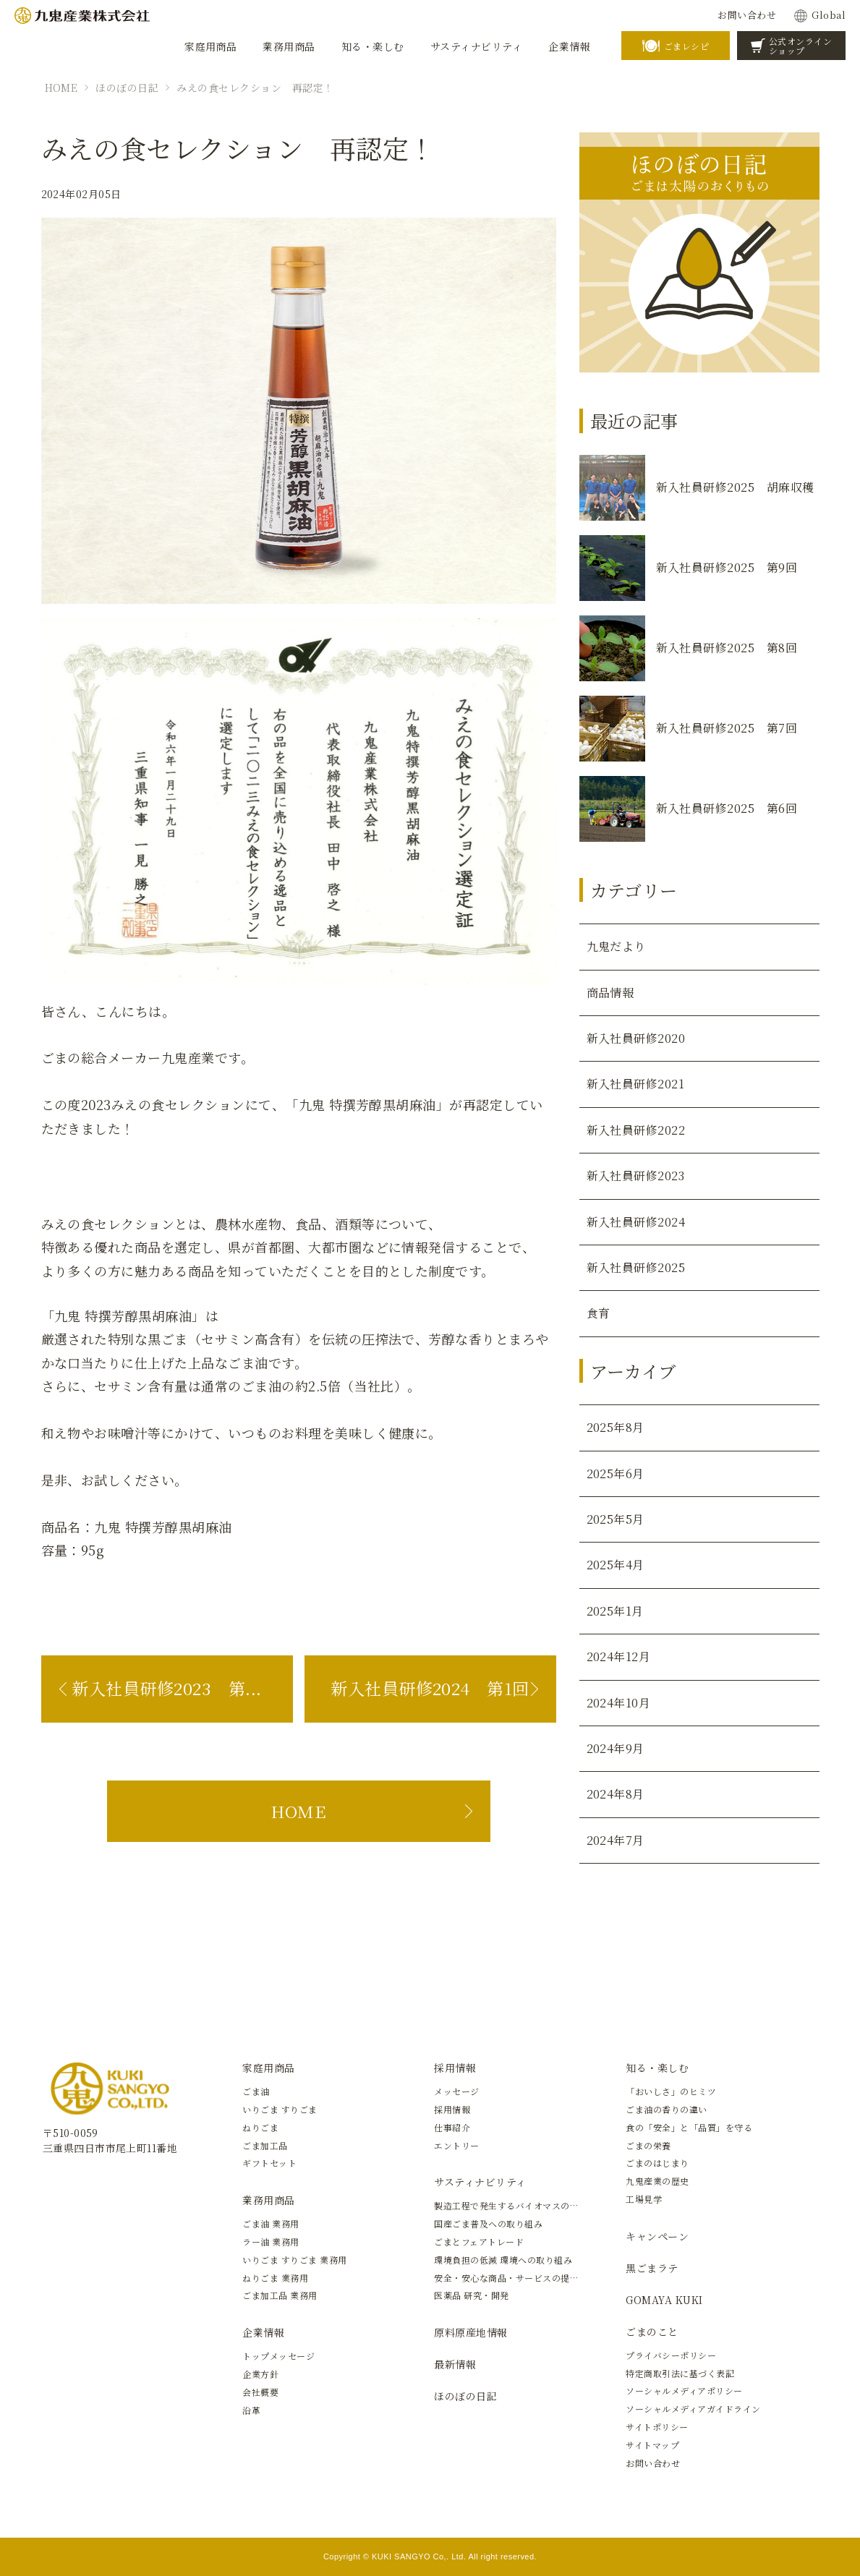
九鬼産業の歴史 (657, 2181)
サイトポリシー (657, 2427)
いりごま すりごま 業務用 (294, 2259)
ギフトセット (269, 2163)
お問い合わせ (747, 15)
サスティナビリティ (480, 2182)
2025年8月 (615, 1427)
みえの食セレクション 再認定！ (254, 87)
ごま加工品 (264, 2145)
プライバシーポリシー (671, 2355)
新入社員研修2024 (636, 1222)
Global (829, 15)
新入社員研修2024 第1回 (430, 1688)
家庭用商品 (268, 2067)
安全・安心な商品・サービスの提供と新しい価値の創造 (547, 2278)
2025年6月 (615, 1473)
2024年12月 (619, 1656)
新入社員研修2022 (636, 1130)
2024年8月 (615, 1794)
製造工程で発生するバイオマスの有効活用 (519, 2205)
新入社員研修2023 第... (166, 1688)
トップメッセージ (278, 2356)
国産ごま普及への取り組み (488, 2223)
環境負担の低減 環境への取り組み (503, 2259)
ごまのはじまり (657, 2163)
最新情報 (455, 2364)
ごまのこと (652, 2331)
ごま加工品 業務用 (279, 2295)
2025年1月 (615, 1611)
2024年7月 (615, 1840)
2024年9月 (615, 1748)
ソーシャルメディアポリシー (684, 2390)
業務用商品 (268, 2200)
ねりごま (260, 2127)
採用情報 (455, 2067)
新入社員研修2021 (636, 1083)
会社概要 (260, 2392)
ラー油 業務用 (270, 2241)
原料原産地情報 (470, 2332)
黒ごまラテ (652, 2268)
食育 (598, 1313)
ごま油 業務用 (270, 2223)
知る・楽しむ (657, 2067)
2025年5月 (615, 1519)
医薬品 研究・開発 (471, 2295)
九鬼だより (616, 946)
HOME (61, 87)
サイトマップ (652, 2445)
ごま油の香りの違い (666, 2109)
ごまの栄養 (648, 2145)
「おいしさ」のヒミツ (671, 2091)
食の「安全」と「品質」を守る (689, 2127)
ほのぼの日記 (126, 87)
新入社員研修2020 (636, 1038)
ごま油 (255, 2091)
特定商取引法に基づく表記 (680, 2373)
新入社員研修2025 (636, 1267)
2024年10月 (619, 1702)
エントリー (456, 2145)
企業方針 (260, 2374)
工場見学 (644, 2199)
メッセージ (456, 2091)
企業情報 (263, 2332)
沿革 (251, 2410)
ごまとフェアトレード (479, 2241)
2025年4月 (615, 1564)
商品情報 (610, 992)
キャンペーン (657, 2236)
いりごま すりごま (279, 2109)
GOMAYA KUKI (664, 2300)
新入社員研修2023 (636, 1175)
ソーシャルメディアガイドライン (693, 2408)
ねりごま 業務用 (275, 2278)
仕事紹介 (452, 2127)
